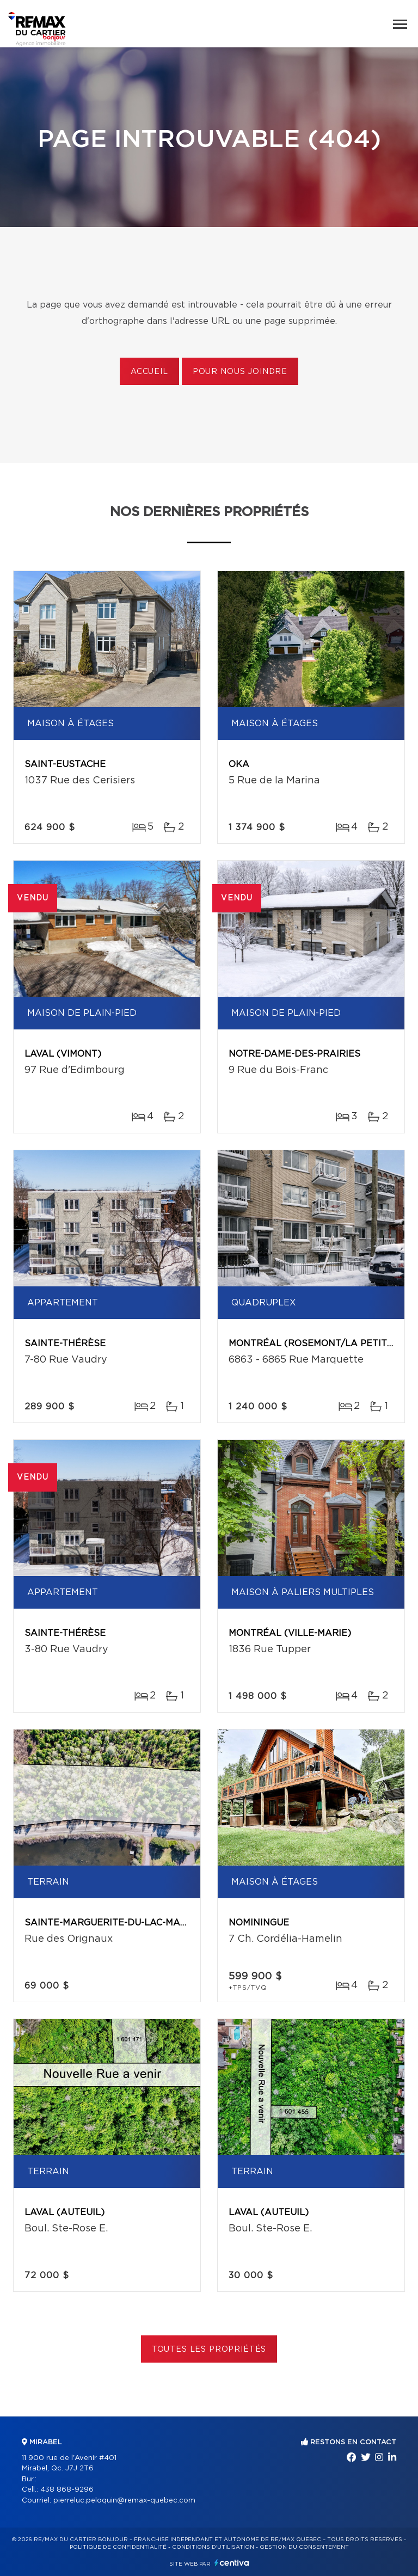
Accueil (149, 372)
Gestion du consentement (304, 2547)
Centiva (231, 2562)
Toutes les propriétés (209, 2349)
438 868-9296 (67, 2489)
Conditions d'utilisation (213, 2547)
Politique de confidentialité (118, 2547)
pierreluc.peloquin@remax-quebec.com (124, 2500)
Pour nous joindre (240, 372)
